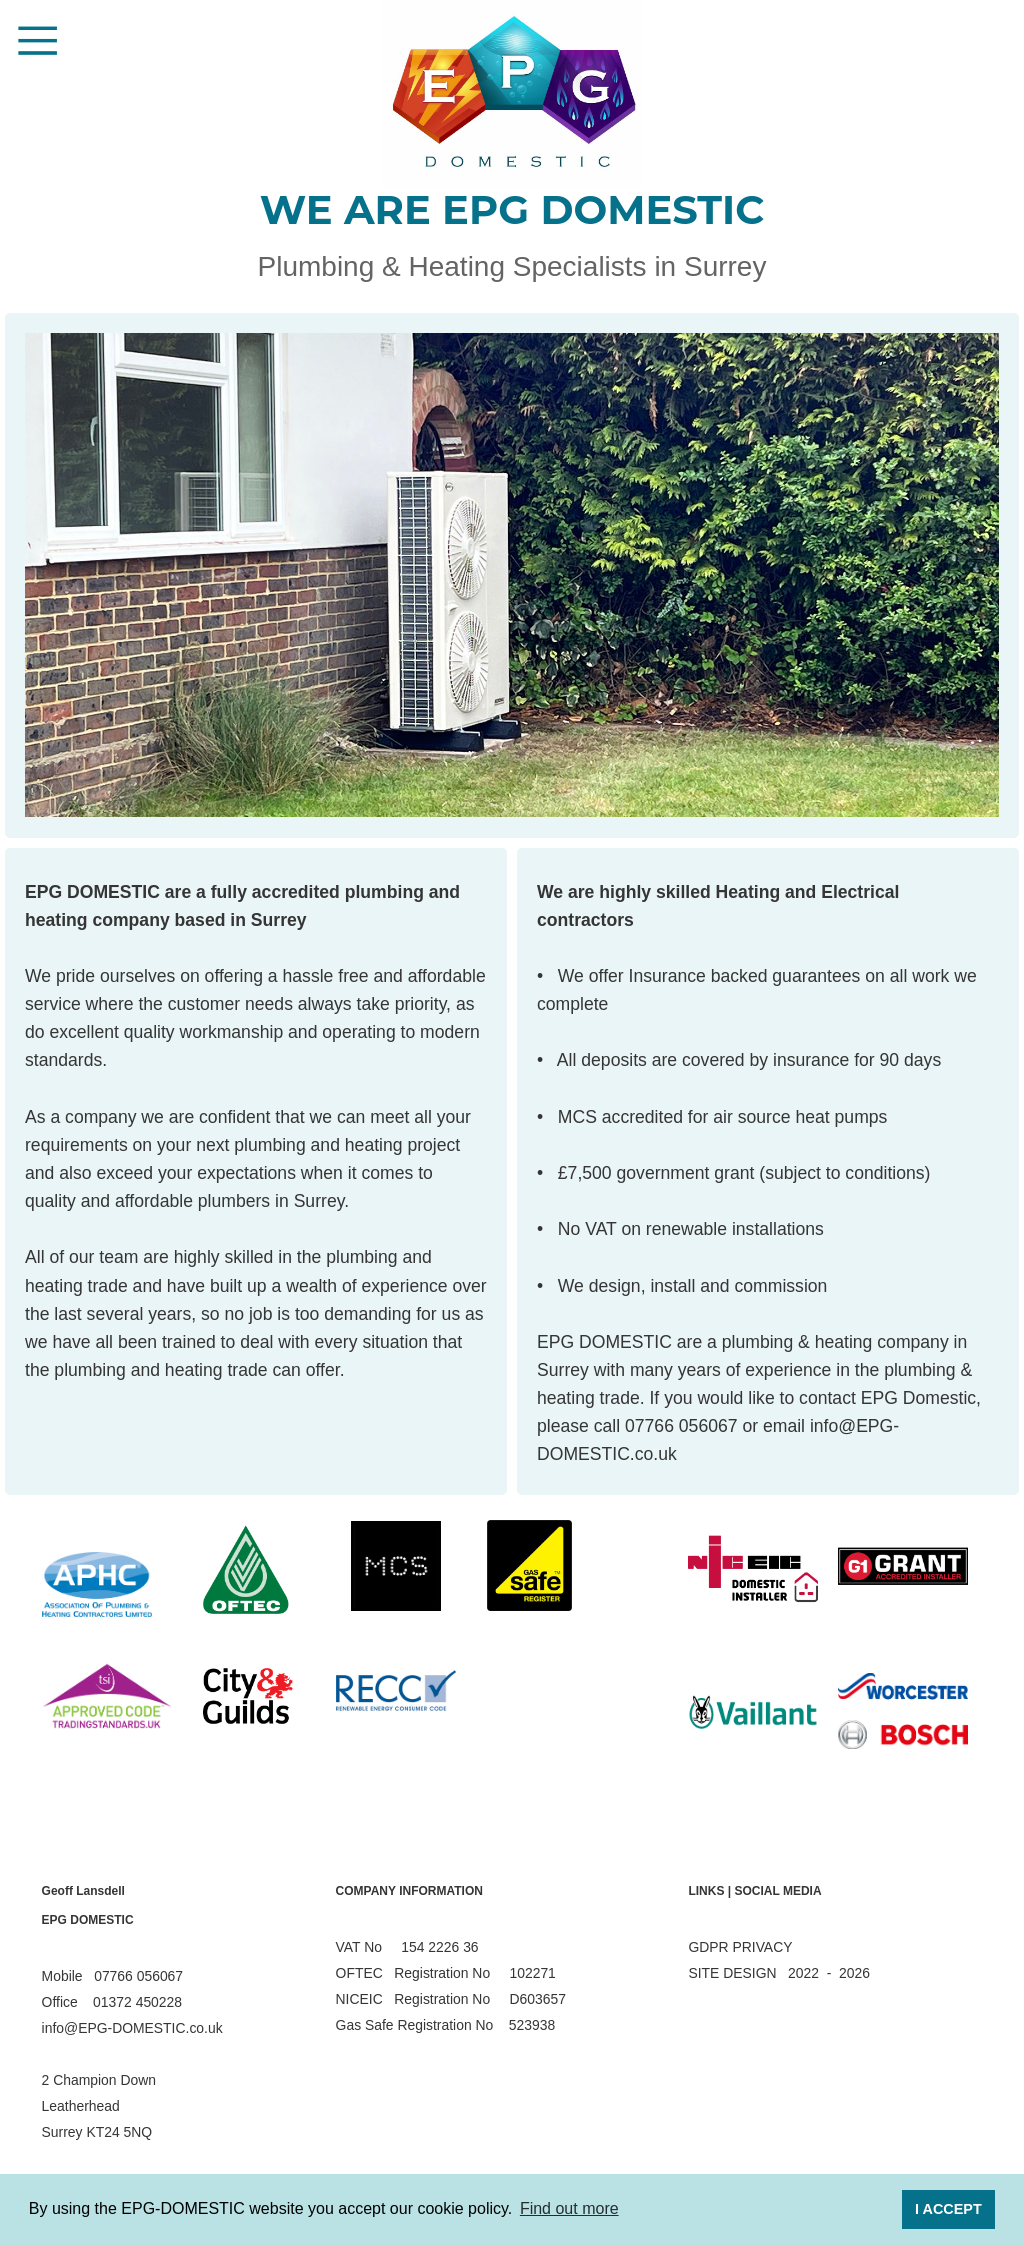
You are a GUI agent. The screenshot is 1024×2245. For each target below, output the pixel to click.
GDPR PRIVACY (740, 1947)
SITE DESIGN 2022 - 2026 (779, 1973)
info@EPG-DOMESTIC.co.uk (132, 2028)
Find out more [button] (569, 2208)
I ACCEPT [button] (948, 2209)
